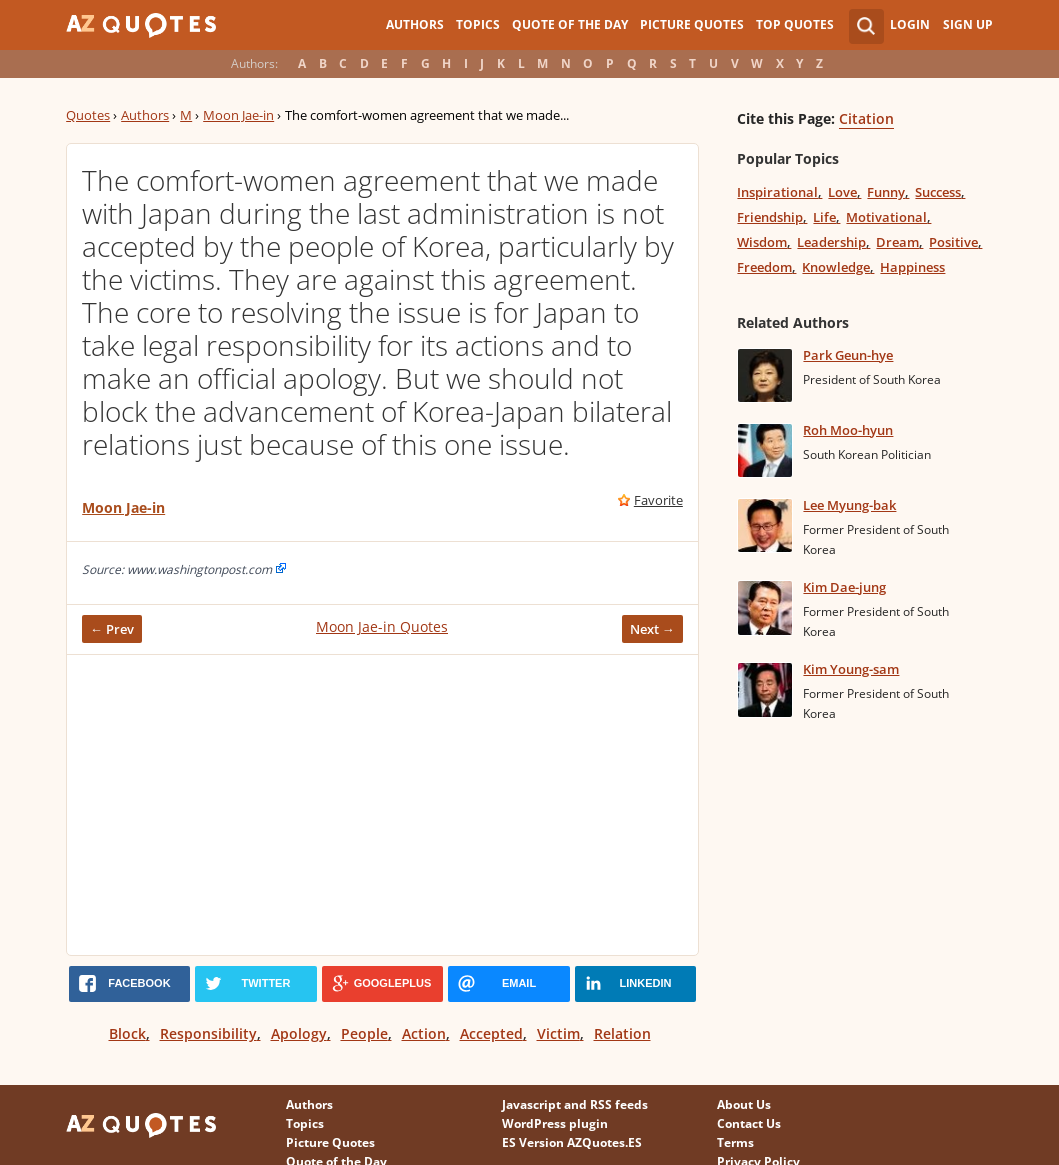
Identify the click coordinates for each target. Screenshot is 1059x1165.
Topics (478, 24)
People (364, 1033)
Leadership (831, 242)
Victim (558, 1033)
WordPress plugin (555, 1123)
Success (938, 192)
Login (910, 24)
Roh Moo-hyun (848, 430)
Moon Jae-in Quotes (382, 626)
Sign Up (968, 24)
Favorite (658, 500)
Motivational (886, 217)
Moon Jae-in (238, 115)
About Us (744, 1104)
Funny (886, 192)
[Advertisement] (382, 805)
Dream (897, 242)
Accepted (491, 1033)
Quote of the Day (570, 24)
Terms (735, 1142)
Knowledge (836, 267)
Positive (953, 242)
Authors (415, 24)
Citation (866, 118)
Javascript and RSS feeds (575, 1104)
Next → (652, 629)
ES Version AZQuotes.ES (572, 1142)
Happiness (912, 267)
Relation (622, 1033)
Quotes (88, 115)
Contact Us (749, 1123)
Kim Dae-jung (844, 587)
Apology (299, 1033)
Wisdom (762, 242)
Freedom (764, 267)
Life (824, 217)
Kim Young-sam (851, 669)
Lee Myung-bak (849, 505)
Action (424, 1033)
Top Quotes (795, 24)
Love (842, 192)
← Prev (112, 629)
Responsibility (208, 1033)
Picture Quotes (692, 24)
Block (127, 1033)
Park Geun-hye (848, 355)
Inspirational (777, 192)
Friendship (770, 217)
